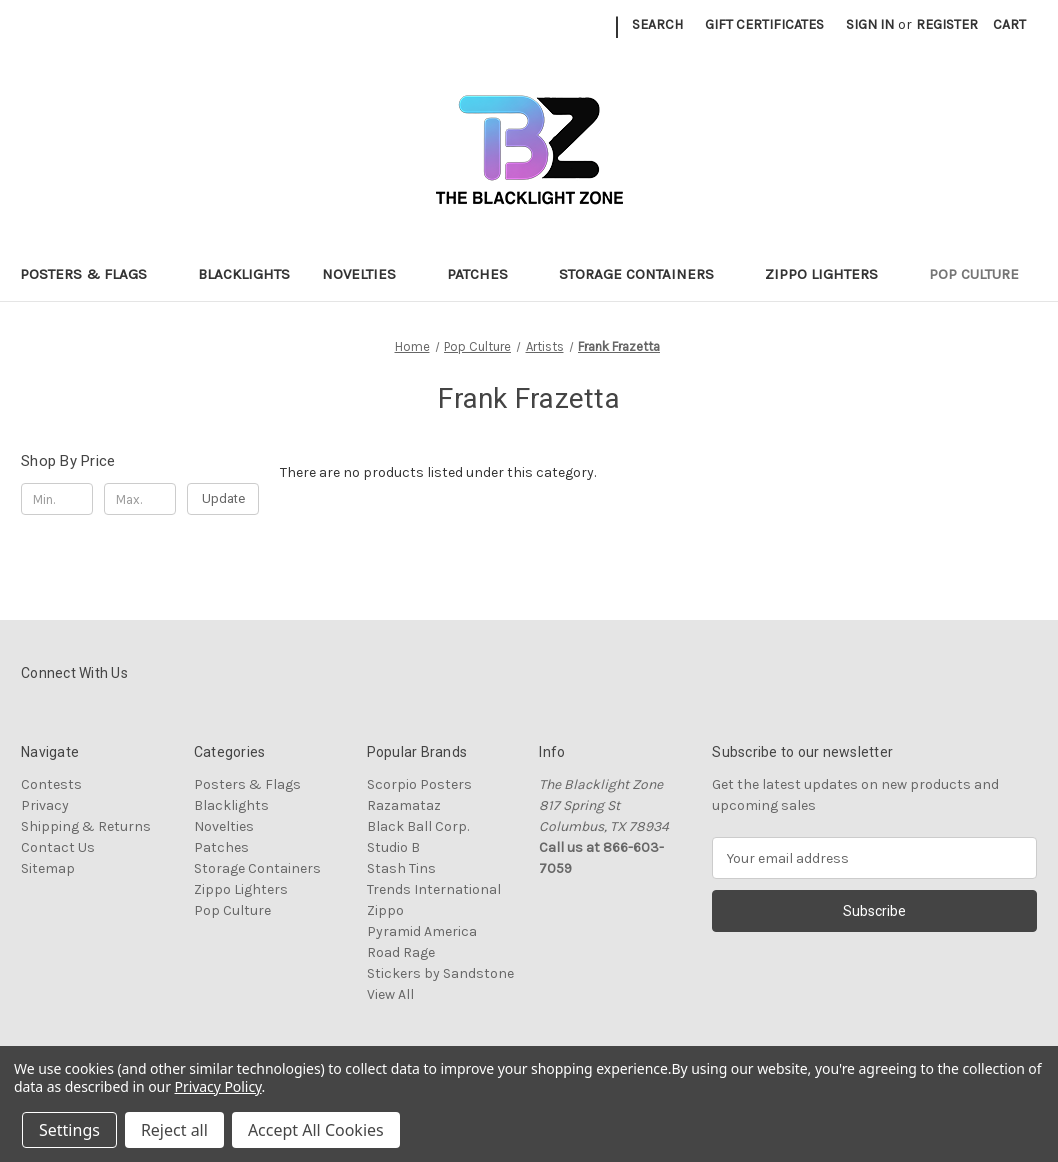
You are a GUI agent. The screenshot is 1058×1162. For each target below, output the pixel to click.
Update (223, 498)
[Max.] (140, 499)
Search (657, 24)
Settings (69, 1130)
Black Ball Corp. (418, 826)
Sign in (870, 24)
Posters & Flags (93, 274)
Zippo (385, 910)
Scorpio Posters (419, 784)
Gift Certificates (764, 24)
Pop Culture (983, 274)
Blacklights (244, 274)
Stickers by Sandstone (440, 973)
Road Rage (401, 952)
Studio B (393, 847)
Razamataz (404, 805)
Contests (51, 784)
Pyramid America (422, 931)
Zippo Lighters (831, 274)
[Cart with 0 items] (1009, 24)
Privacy (45, 805)
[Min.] (57, 499)
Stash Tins (401, 868)
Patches (487, 274)
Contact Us (58, 847)
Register (947, 24)
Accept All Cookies (316, 1130)
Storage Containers (646, 274)
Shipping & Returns (86, 826)
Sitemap (48, 868)
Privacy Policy (218, 1086)
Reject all (174, 1130)
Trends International (434, 889)
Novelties (368, 274)
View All (390, 994)
